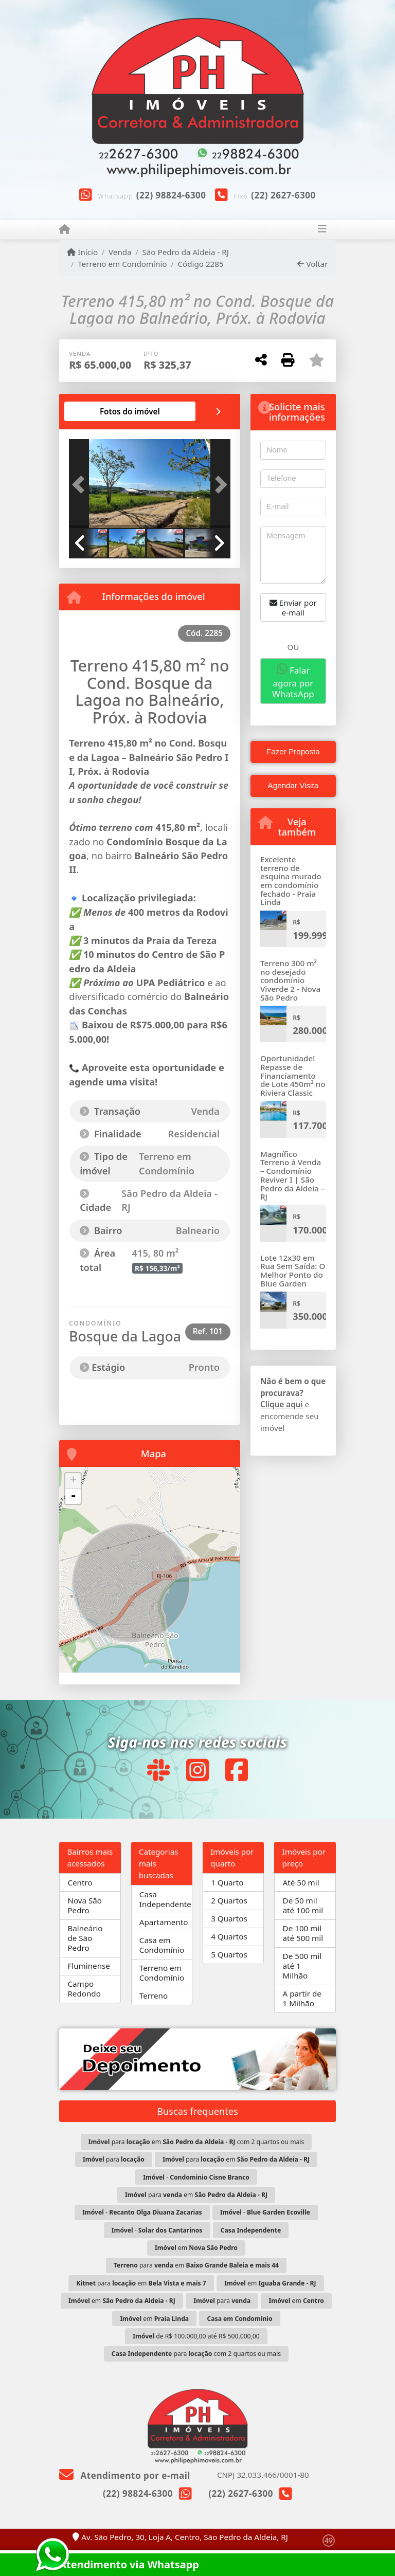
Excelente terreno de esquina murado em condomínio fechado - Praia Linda (290, 881)
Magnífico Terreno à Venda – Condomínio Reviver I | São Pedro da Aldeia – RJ (292, 1175)
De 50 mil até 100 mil (303, 1905)
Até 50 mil (301, 1882)
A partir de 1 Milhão (302, 1998)
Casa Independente (165, 1899)
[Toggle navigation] (322, 230)
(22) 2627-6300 (283, 195)
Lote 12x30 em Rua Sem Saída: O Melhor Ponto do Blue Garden (292, 1271)
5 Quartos (229, 1954)
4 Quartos (229, 1936)
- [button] (73, 1496)
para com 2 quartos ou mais (196, 2353)
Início (82, 252)
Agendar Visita (293, 785)
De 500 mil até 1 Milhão (302, 1966)
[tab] (129, 411)
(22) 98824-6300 (171, 195)
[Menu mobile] (64, 229)
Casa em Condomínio (161, 1945)
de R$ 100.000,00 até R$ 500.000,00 (196, 2336)
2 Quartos (229, 1900)
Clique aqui (281, 1404)
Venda (120, 252)
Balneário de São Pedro (84, 1938)
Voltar (312, 264)
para (114, 2159)
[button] (81, 484)
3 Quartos (229, 1918)
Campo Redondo (83, 1989)
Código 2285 (200, 264)
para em (236, 2159)
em (196, 2247)
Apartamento (163, 1922)
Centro (79, 1882)
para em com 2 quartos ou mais (196, 2141)
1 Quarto (227, 1882)
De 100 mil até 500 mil (303, 1933)
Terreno (153, 1995)
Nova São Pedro (84, 1905)
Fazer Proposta (293, 751)
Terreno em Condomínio (122, 264)
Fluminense (88, 1966)
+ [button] (73, 1481)
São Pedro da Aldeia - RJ (185, 252)
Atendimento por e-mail (124, 2475)
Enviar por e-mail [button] (293, 607)
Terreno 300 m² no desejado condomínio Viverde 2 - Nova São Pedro (290, 980)
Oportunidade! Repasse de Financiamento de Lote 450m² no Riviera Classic (293, 1075)
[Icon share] (157, 1770)
